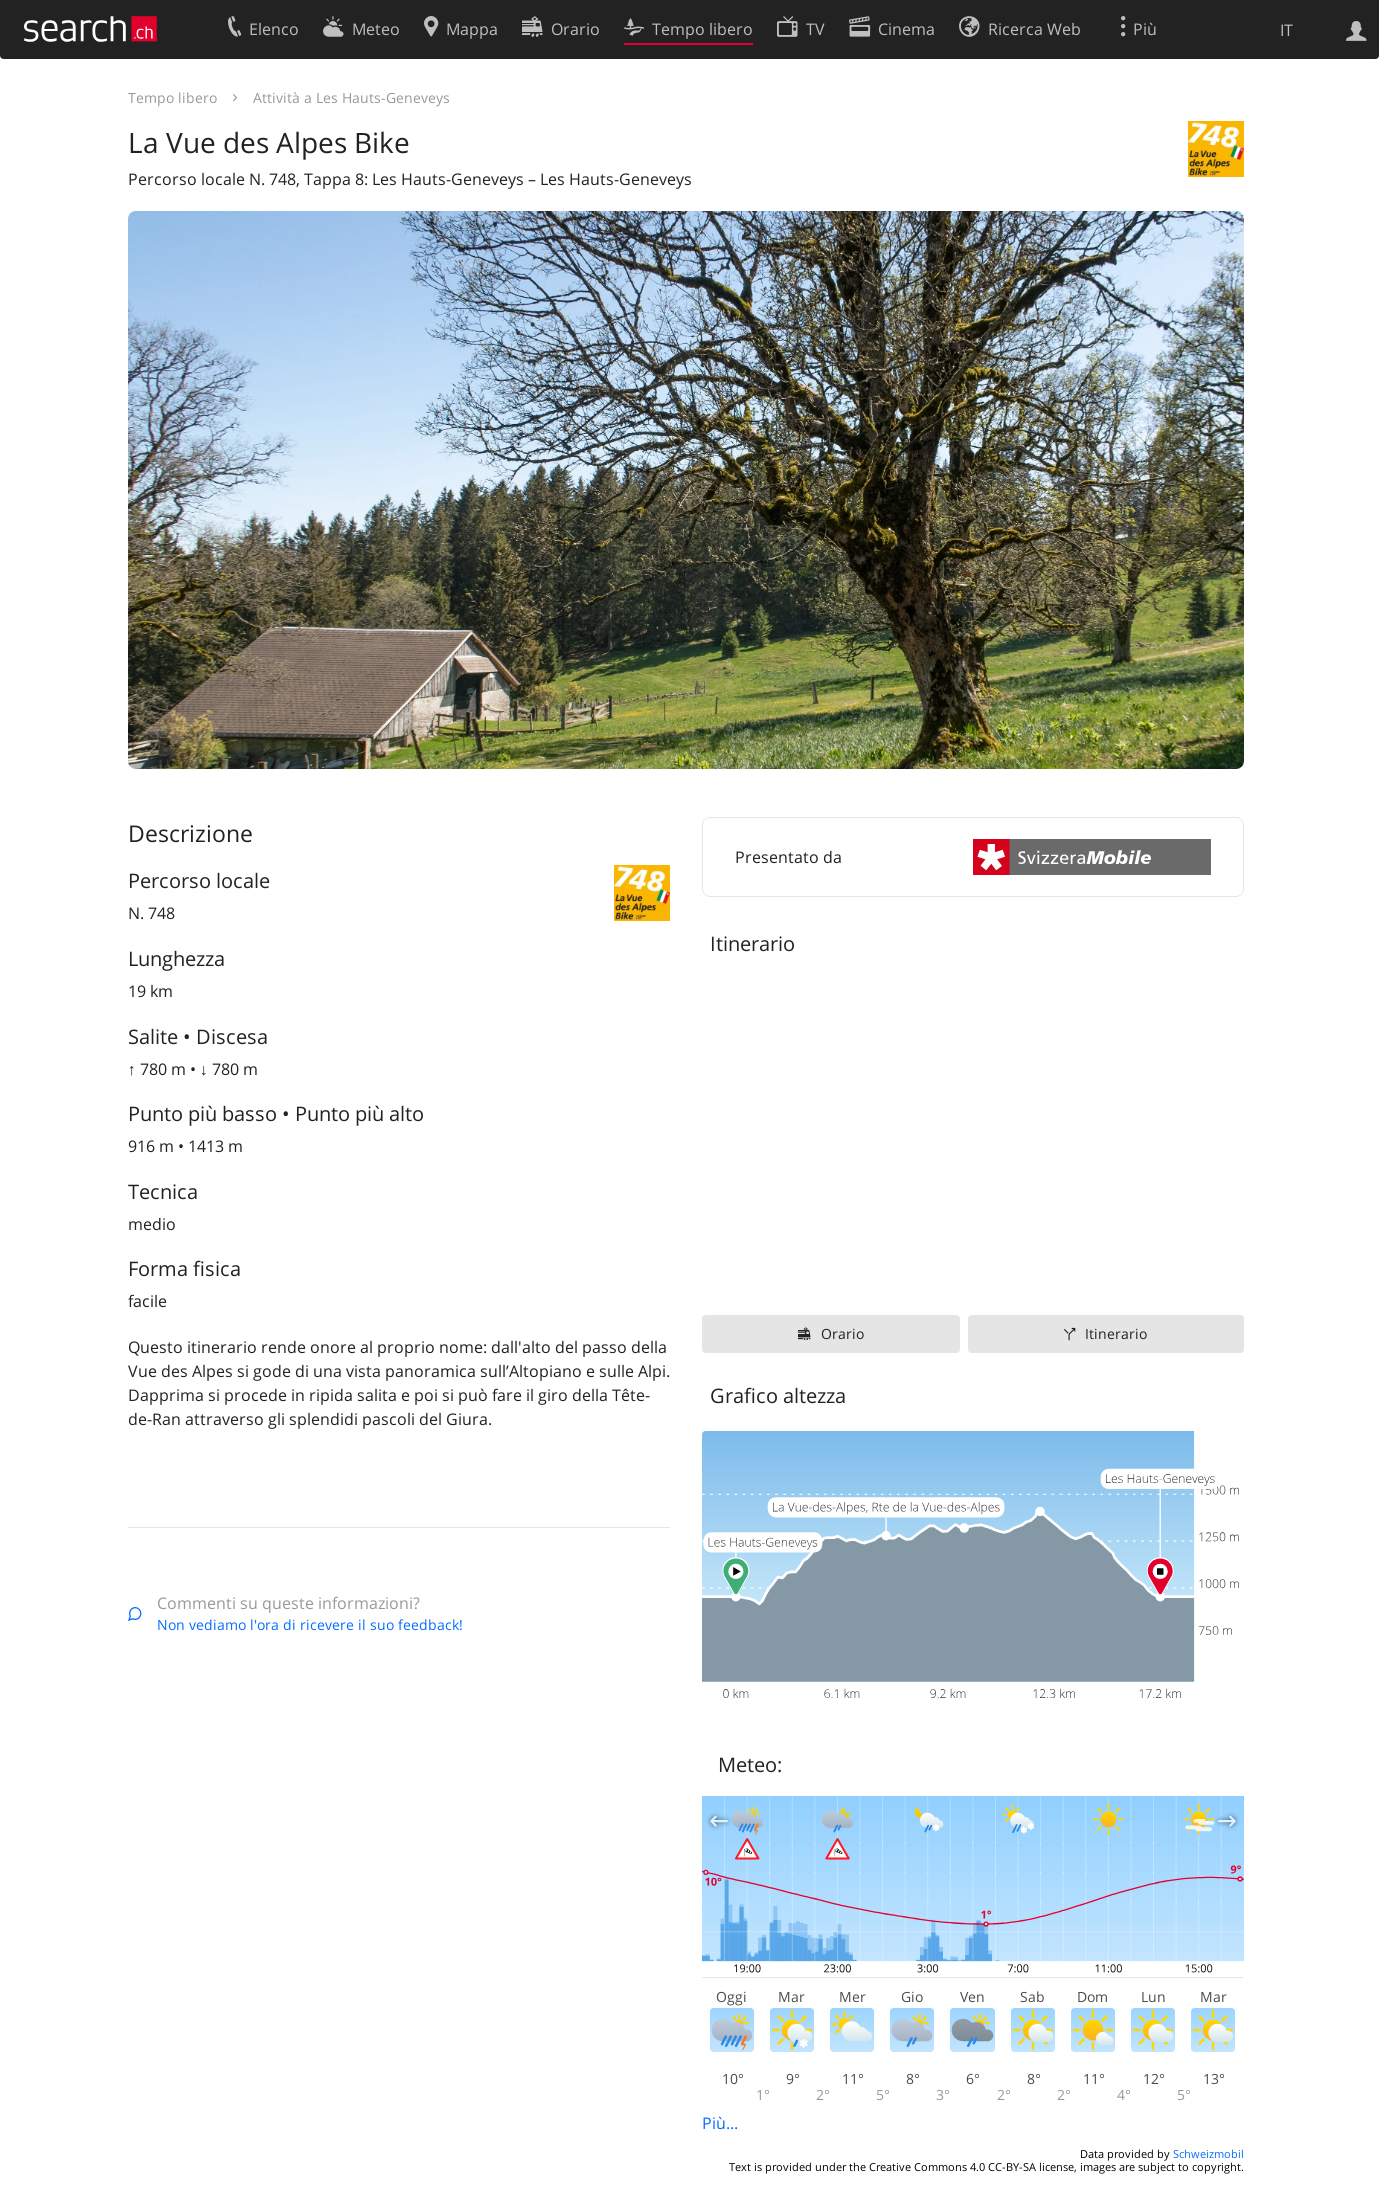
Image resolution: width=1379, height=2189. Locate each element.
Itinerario (1116, 1333)
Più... (720, 2123)
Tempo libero (172, 97)
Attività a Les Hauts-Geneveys (351, 97)
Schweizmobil (1208, 2153)
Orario (842, 1333)
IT (1286, 30)
